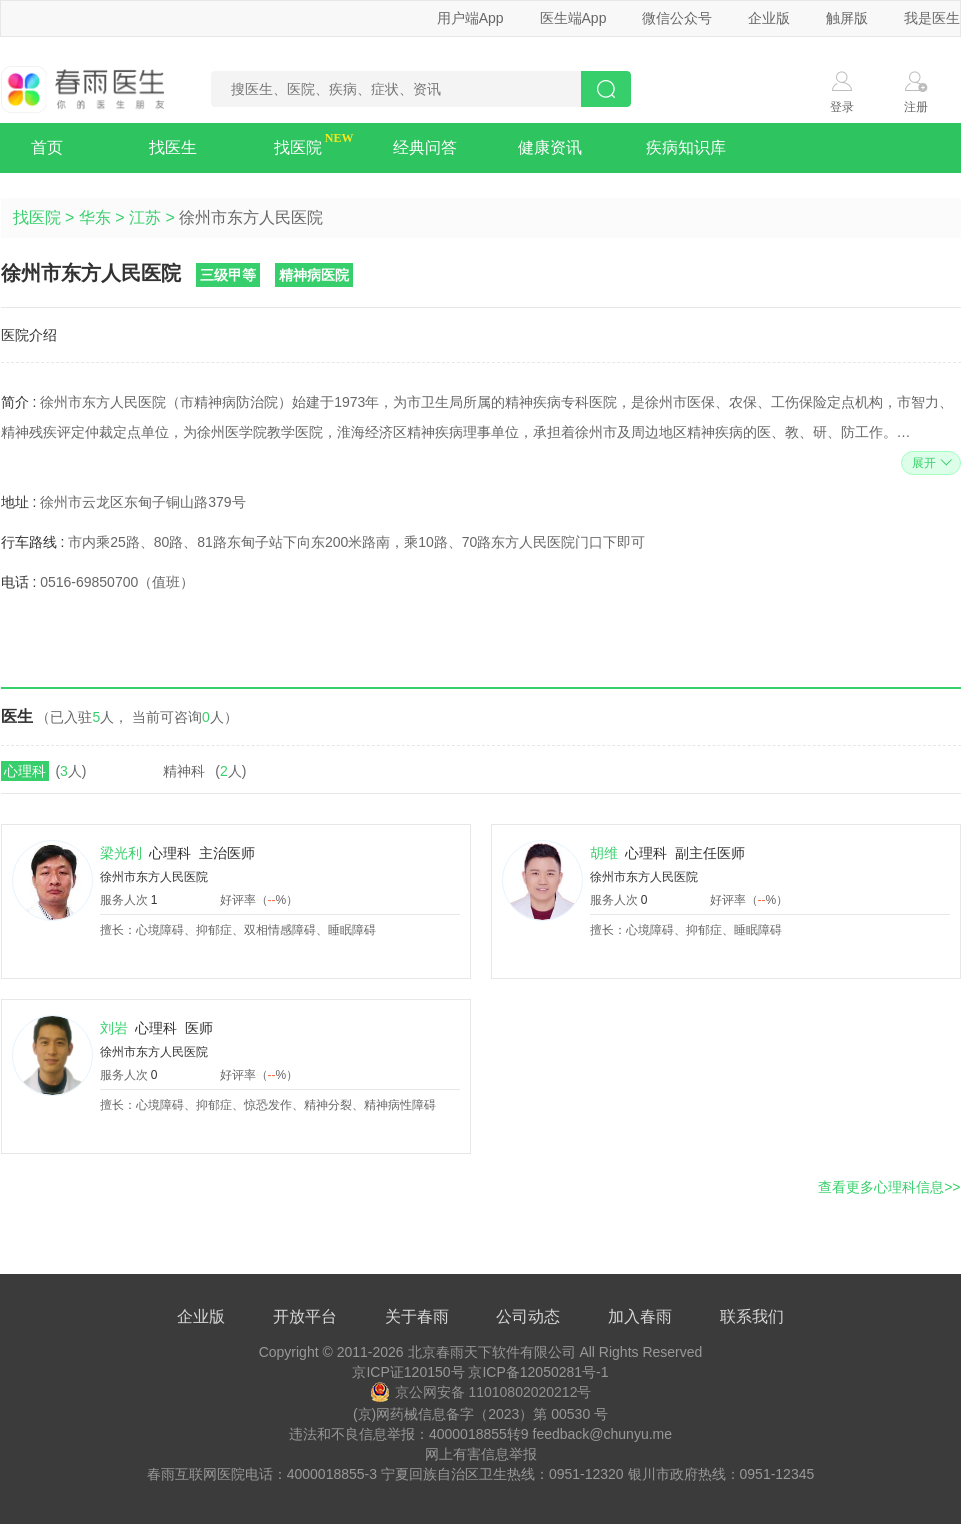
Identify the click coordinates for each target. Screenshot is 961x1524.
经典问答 (425, 147)
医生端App (573, 18)
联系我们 (752, 1316)
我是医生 (932, 18)
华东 (95, 217)
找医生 (173, 147)
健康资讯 (550, 147)
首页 (47, 147)
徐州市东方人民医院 (154, 877)
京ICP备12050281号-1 (538, 1372)
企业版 (769, 18)
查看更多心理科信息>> (889, 1187)
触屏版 (847, 18)
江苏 (145, 217)
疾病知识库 (686, 147)
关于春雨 (417, 1316)
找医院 (298, 147)
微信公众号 (677, 18)
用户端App (470, 18)
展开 (929, 463)
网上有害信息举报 (481, 1454)
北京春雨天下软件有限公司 (492, 1352)
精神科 (184, 771)
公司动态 (528, 1316)
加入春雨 (640, 1316)
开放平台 (305, 1316)
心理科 (25, 771)
